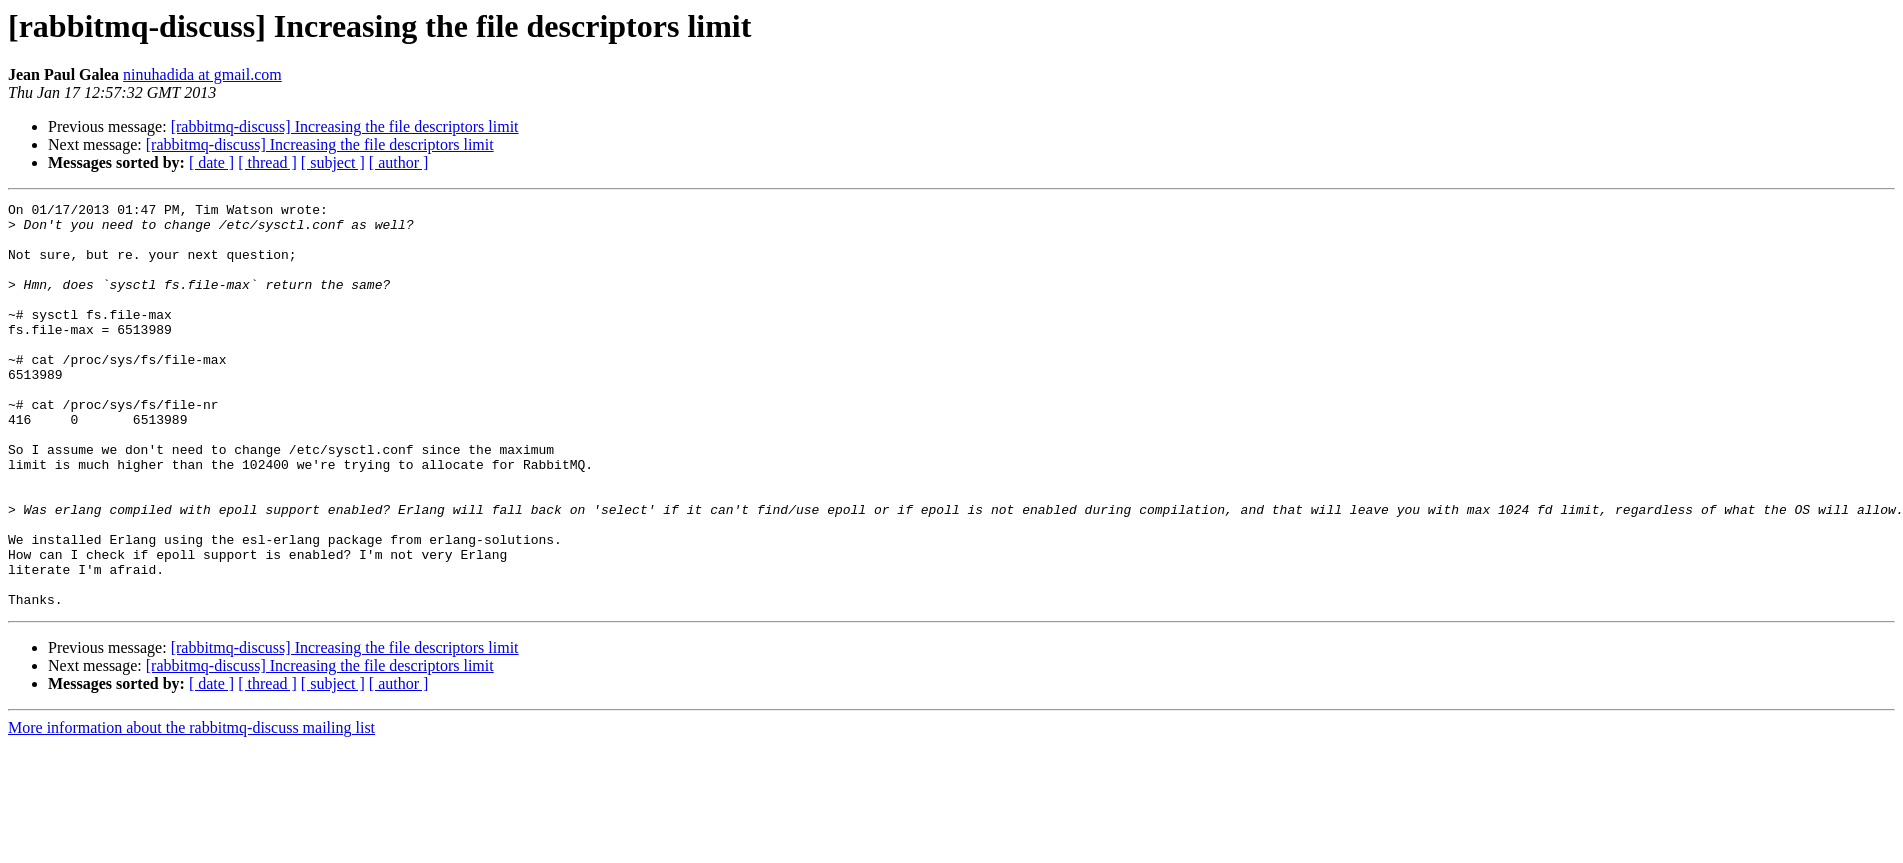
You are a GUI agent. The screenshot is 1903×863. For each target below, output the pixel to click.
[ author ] (399, 162)
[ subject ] (333, 162)
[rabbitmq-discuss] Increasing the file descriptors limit (345, 126)
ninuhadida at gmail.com (202, 74)
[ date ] (211, 162)
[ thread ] (267, 162)
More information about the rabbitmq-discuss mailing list (191, 808)
